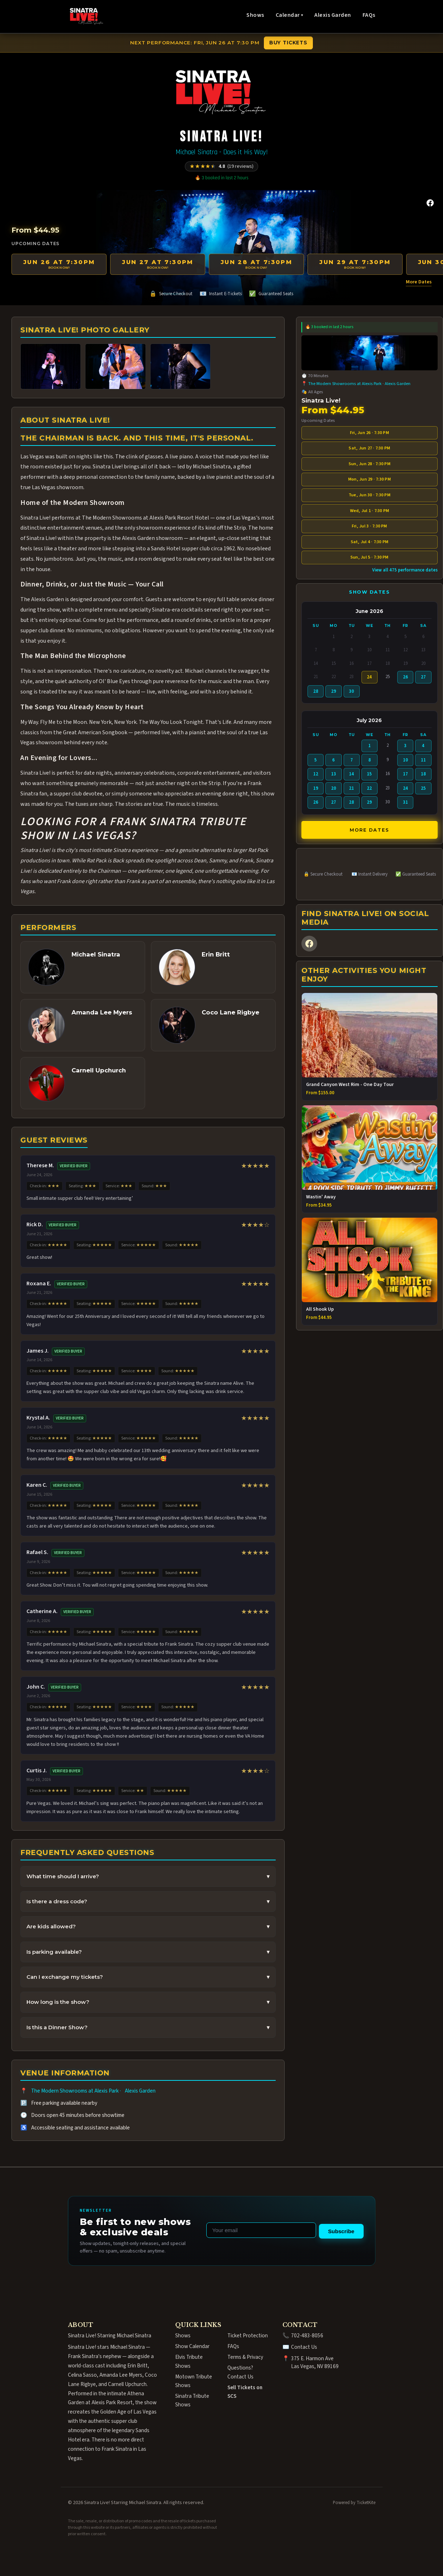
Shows (255, 15)
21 (351, 788)
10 (405, 760)
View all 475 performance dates (405, 570)
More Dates (419, 282)
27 (423, 677)
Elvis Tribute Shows (189, 2361)
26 (405, 677)
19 (315, 788)
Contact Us (304, 2347)
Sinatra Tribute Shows (192, 2400)
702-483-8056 (307, 2335)
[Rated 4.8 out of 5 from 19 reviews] (221, 166)
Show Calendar (192, 2346)
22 (369, 788)
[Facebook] (430, 203)
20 (333, 788)
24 (405, 788)
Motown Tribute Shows (193, 2380)
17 (405, 774)
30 (351, 691)
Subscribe (341, 2231)
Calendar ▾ (289, 15)
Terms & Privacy (245, 2357)
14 (351, 774)
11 (423, 760)
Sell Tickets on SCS (244, 2391)
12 (315, 774)
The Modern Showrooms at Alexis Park (75, 2091)
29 (333, 691)
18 (423, 774)
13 (333, 774)
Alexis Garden (332, 15)
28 (315, 691)
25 (423, 788)
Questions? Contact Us (240, 2372)
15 (369, 774)
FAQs (369, 15)
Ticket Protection (247, 2335)
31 (405, 802)
